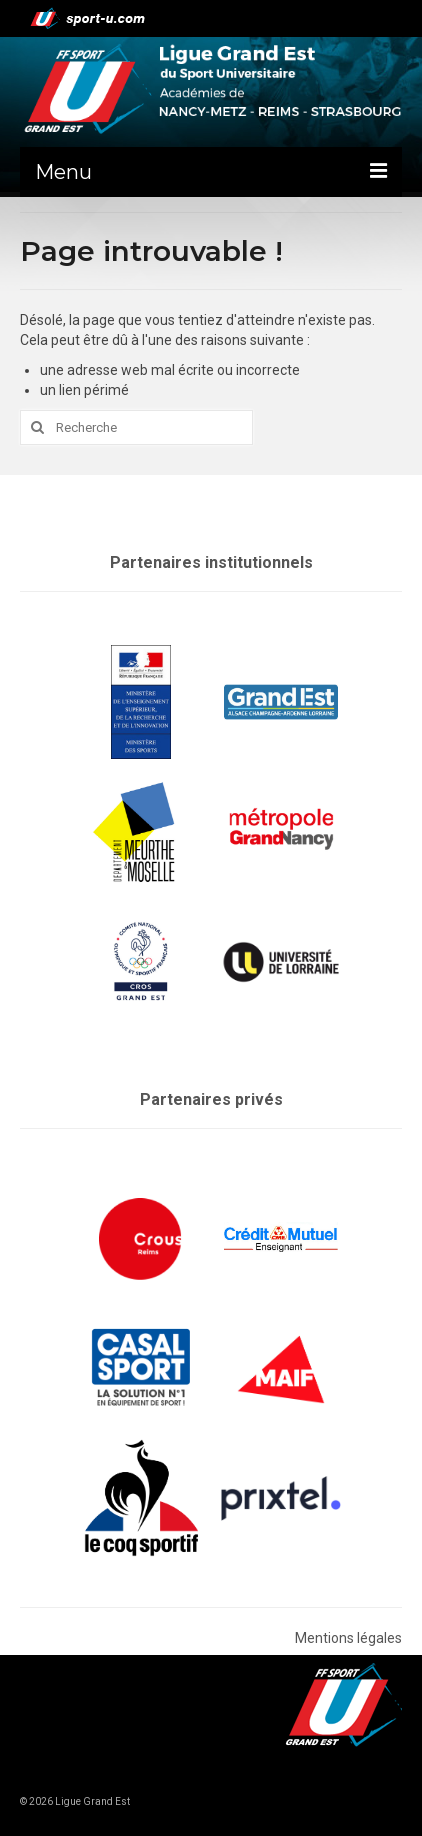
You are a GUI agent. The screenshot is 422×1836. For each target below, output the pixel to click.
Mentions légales (348, 1638)
